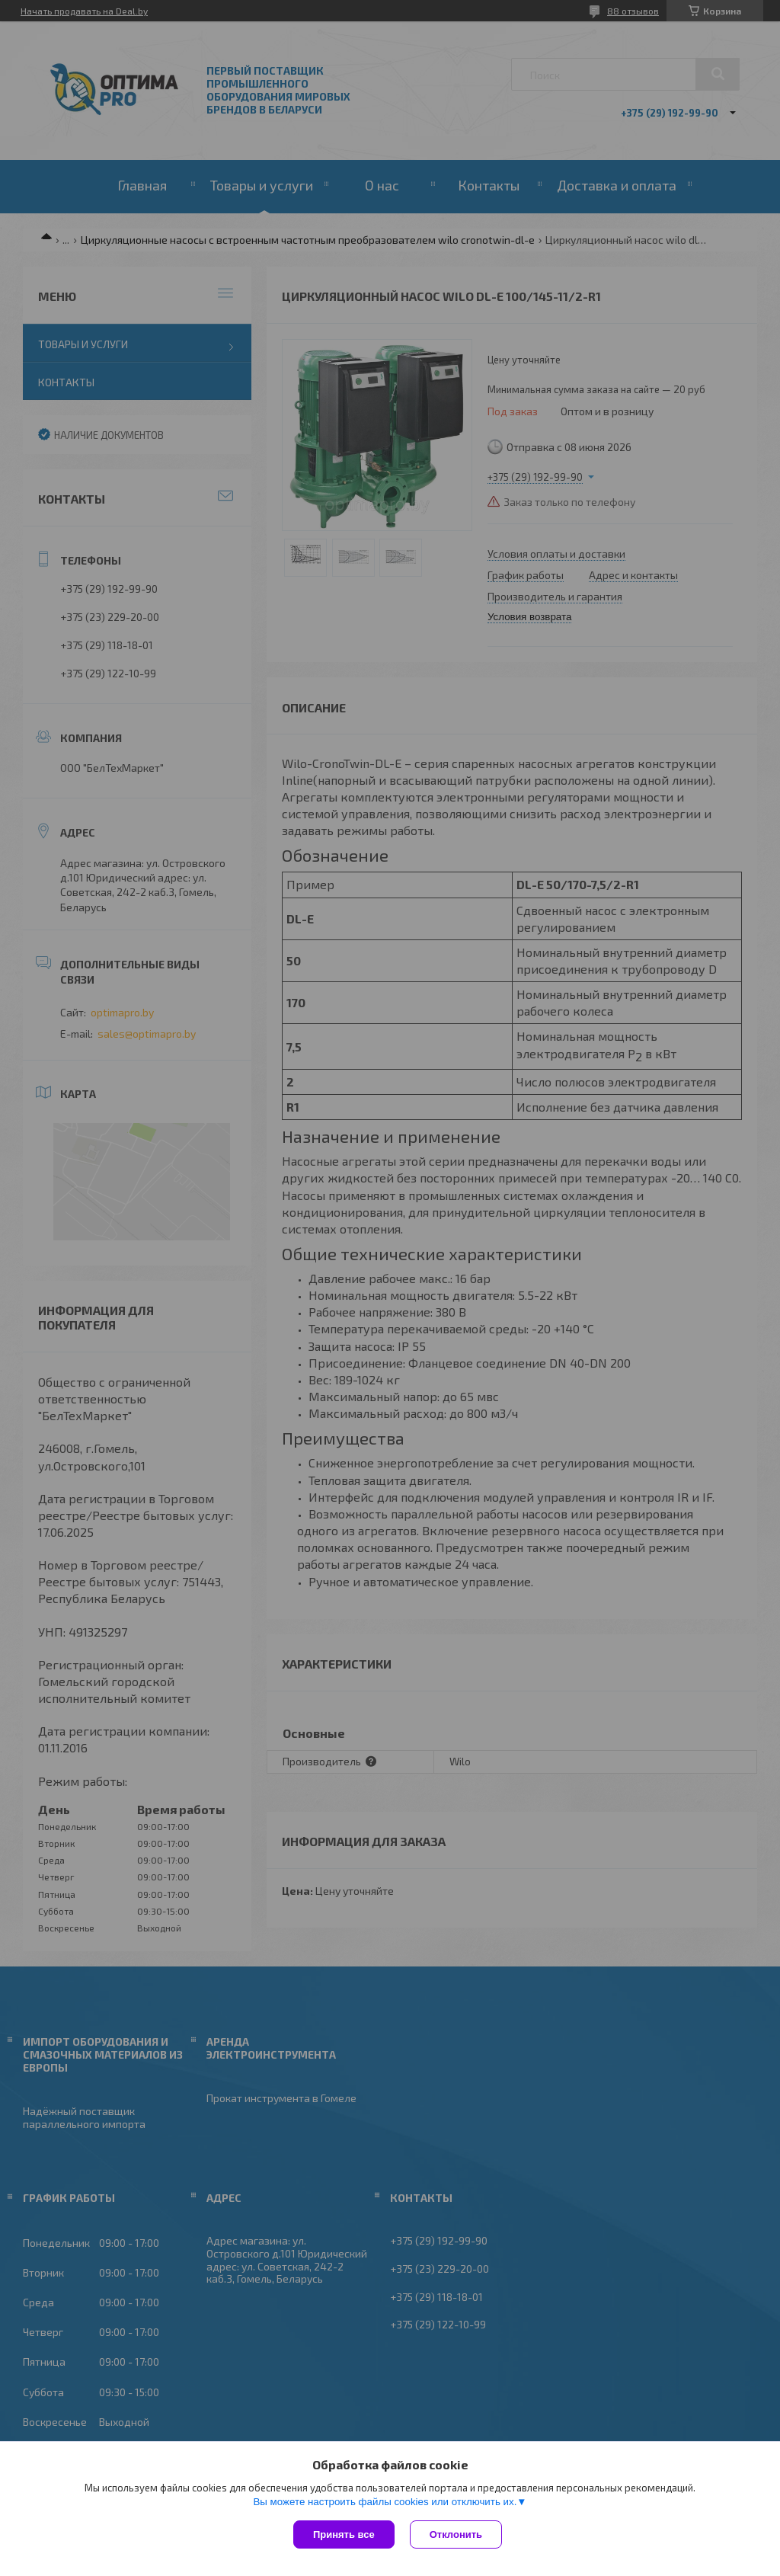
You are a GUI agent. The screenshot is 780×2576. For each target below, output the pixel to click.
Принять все (344, 2534)
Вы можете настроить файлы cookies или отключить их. (384, 2501)
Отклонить (456, 2534)
